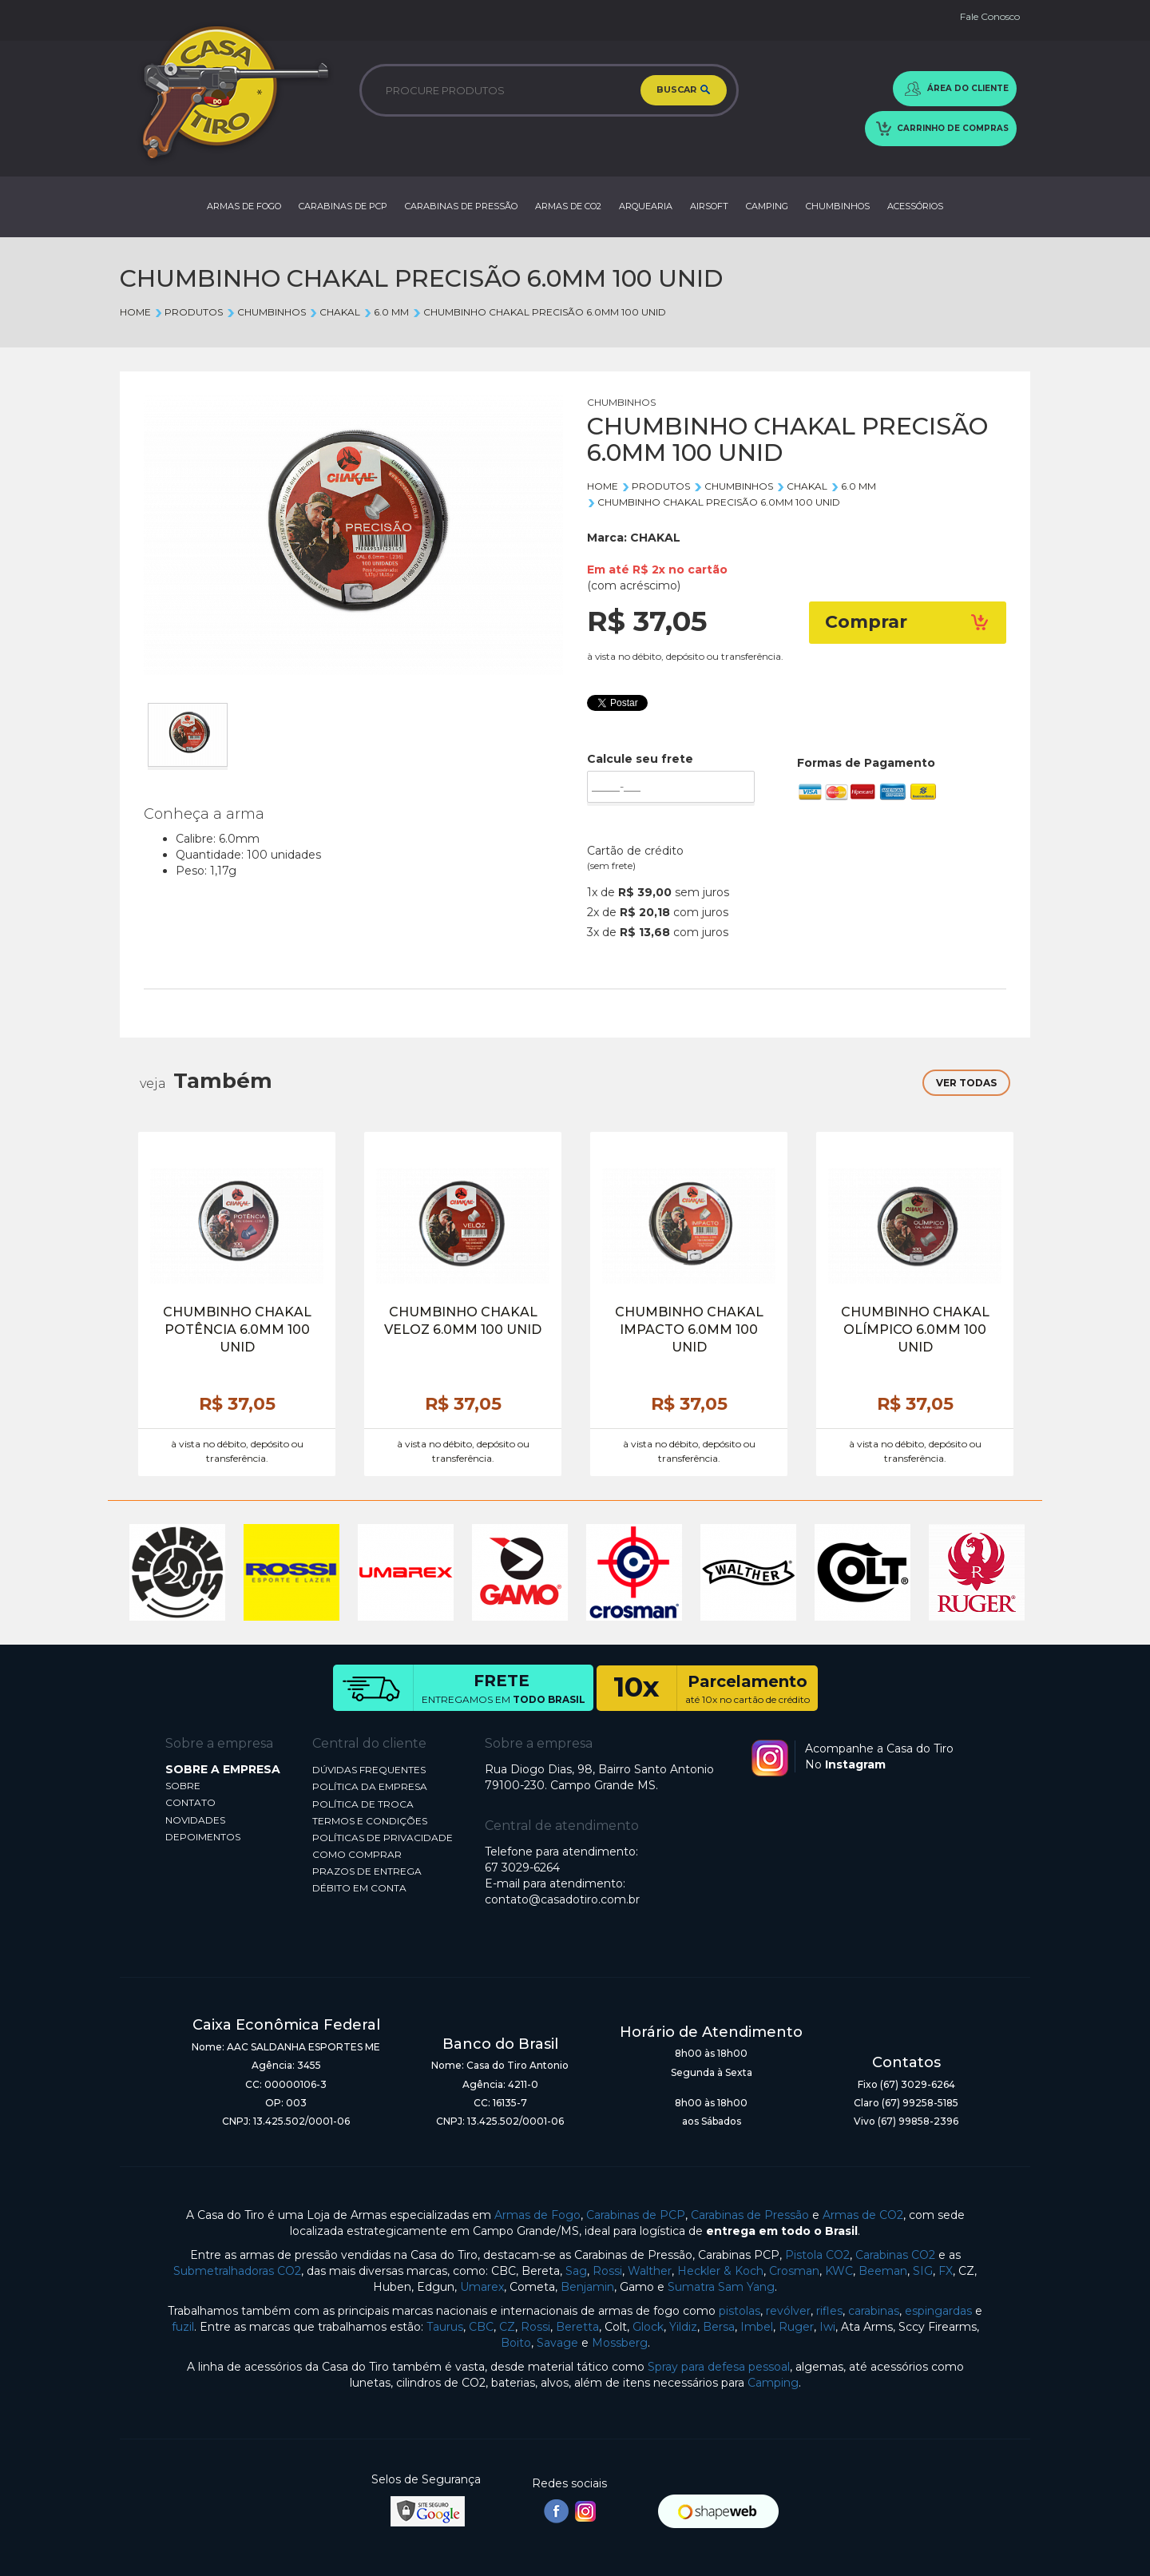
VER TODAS (966, 1083)
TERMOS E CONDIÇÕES (369, 1821)
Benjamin (587, 2287)
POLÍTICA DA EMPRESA (369, 1786)
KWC (839, 2271)
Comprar (908, 622)
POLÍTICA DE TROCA (363, 1804)
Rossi (607, 2271)
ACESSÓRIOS (915, 206)
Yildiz (683, 2327)
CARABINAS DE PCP (343, 206)
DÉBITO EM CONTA (359, 1888)
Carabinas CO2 (895, 2255)
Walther (650, 2271)
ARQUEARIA (645, 206)
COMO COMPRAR (357, 1854)
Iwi (827, 2327)
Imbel (756, 2327)
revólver (788, 2311)
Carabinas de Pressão (750, 2215)
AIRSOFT (709, 206)
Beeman (883, 2271)
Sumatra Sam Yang (721, 2287)
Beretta (577, 2327)
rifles (829, 2311)
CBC (481, 2327)
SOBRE (182, 1786)
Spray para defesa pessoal (719, 2367)
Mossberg (620, 2343)
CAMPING (767, 206)
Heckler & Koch (720, 2271)
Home (135, 312)
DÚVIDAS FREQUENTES (369, 1770)
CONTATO (190, 1802)
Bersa (719, 2327)
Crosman (794, 2271)
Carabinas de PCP (635, 2215)
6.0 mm (386, 312)
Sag (576, 2271)
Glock (648, 2327)
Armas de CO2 (863, 2215)
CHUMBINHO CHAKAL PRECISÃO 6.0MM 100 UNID (538, 312)
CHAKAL (334, 312)
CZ (507, 2327)
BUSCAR (683, 91)
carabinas (873, 2311)
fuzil (183, 2327)
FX (945, 2271)
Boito (516, 2343)
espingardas (938, 2311)
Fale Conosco (990, 16)
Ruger (796, 2327)
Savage (557, 2343)
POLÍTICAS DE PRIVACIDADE (382, 1838)
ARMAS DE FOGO (244, 206)
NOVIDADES (195, 1820)
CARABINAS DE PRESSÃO (461, 206)
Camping (773, 2383)
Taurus (444, 2327)
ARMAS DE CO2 (568, 206)
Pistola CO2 (817, 2255)
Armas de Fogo (537, 2215)
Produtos (188, 312)
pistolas (739, 2311)
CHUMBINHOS (838, 206)
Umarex (482, 2287)
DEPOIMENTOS (202, 1837)
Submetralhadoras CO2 (237, 2271)
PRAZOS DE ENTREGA (367, 1871)
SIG (923, 2271)
